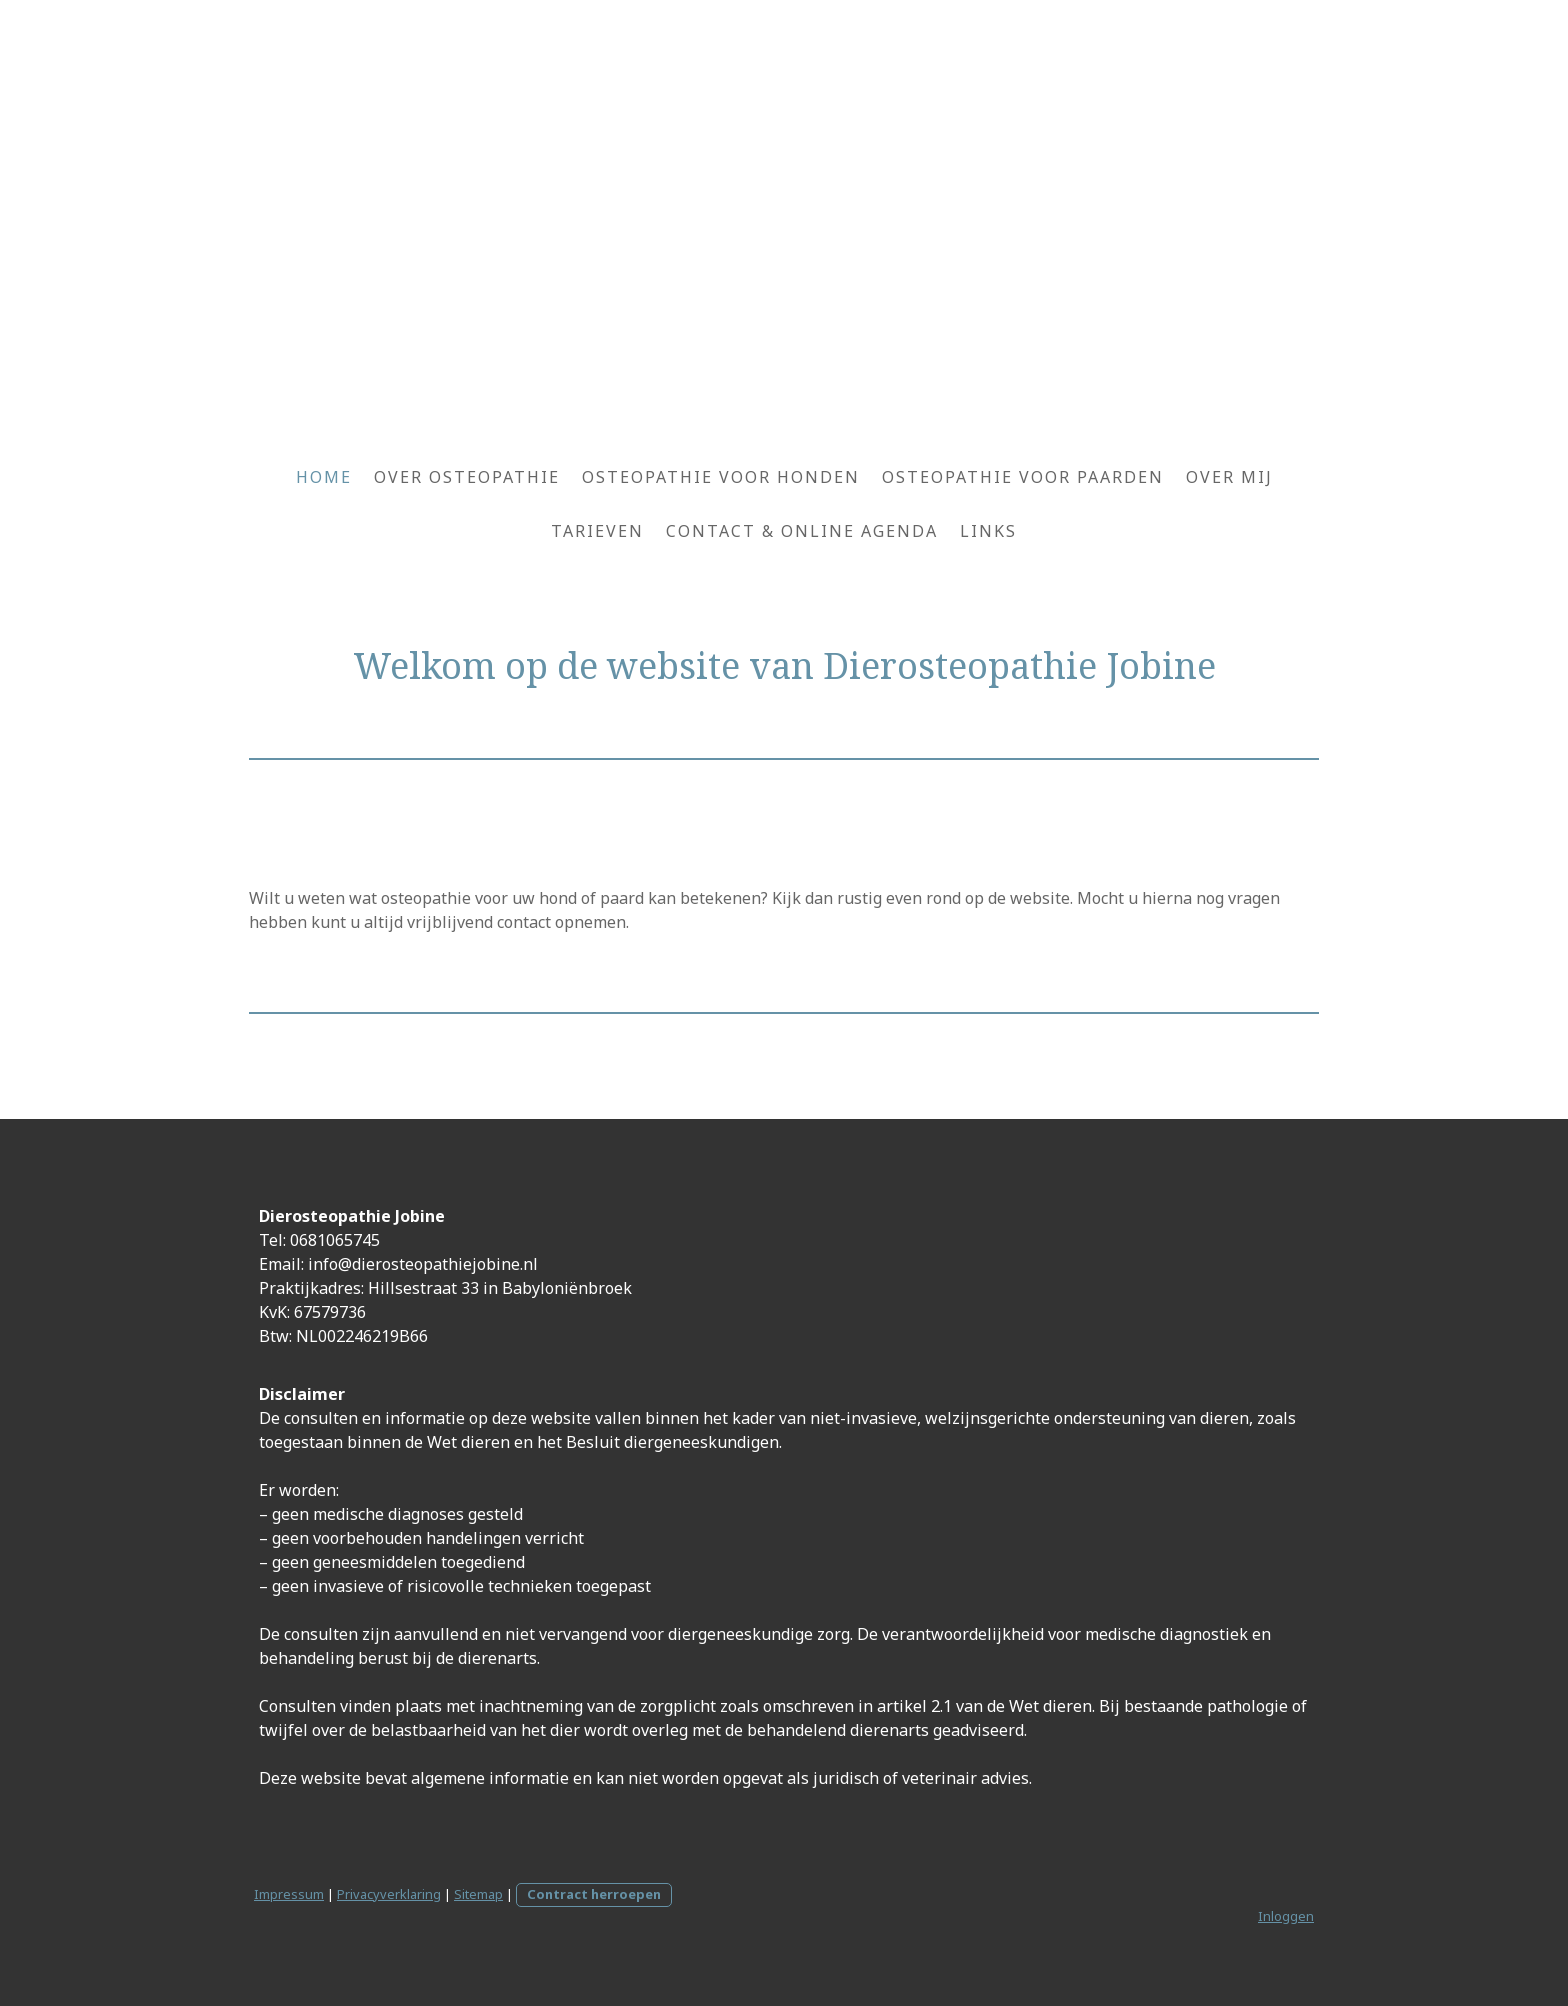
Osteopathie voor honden (721, 477)
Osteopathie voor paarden (1023, 477)
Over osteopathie (467, 477)
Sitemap (478, 1894)
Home (324, 477)
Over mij (1229, 477)
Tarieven (597, 531)
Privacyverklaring (389, 1894)
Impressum (289, 1894)
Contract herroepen (594, 1894)
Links (988, 531)
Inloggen (1286, 1916)
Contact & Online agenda (802, 531)
